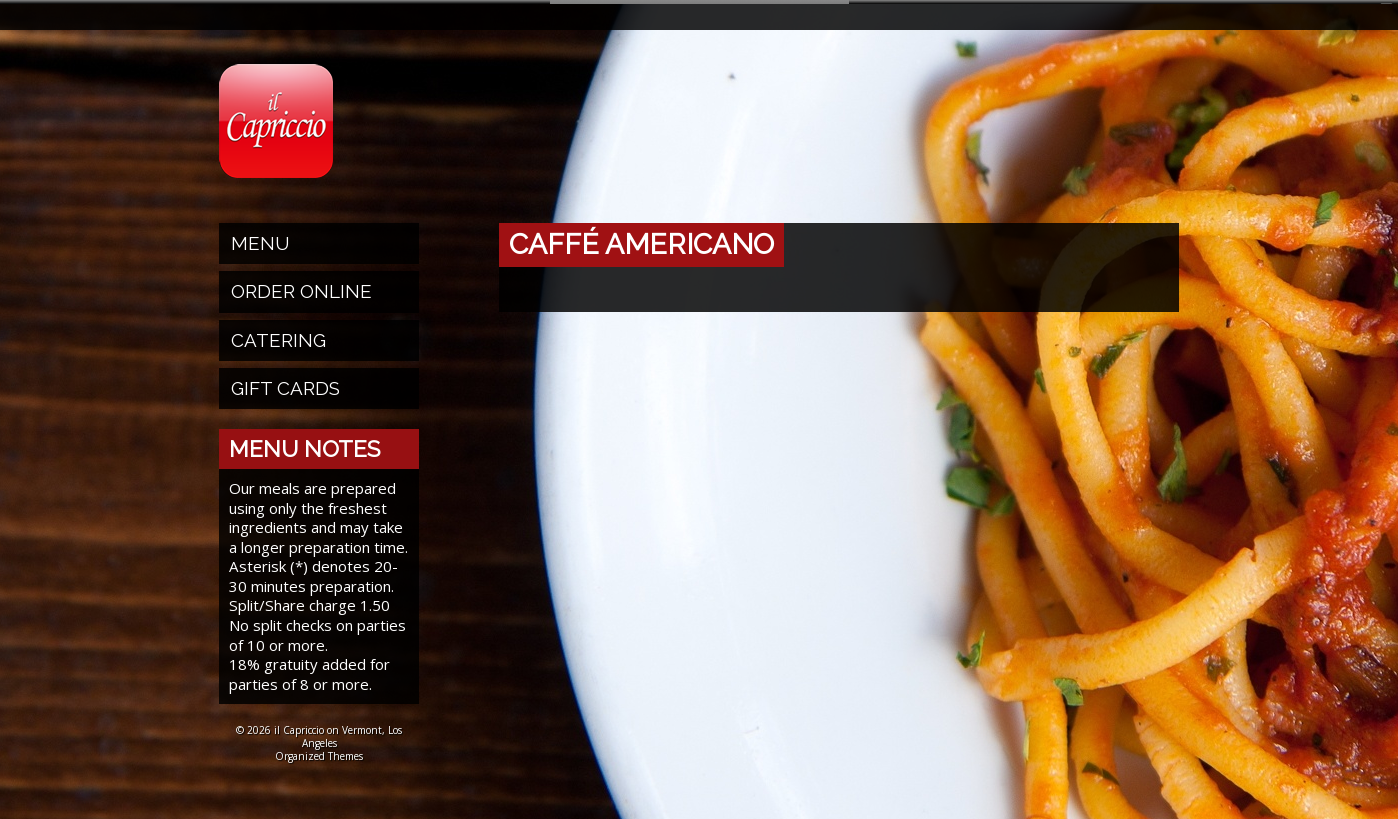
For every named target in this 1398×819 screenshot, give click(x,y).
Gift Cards (285, 384)
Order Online (301, 287)
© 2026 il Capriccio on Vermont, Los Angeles (319, 732)
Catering (278, 336)
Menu (260, 239)
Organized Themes (319, 752)
